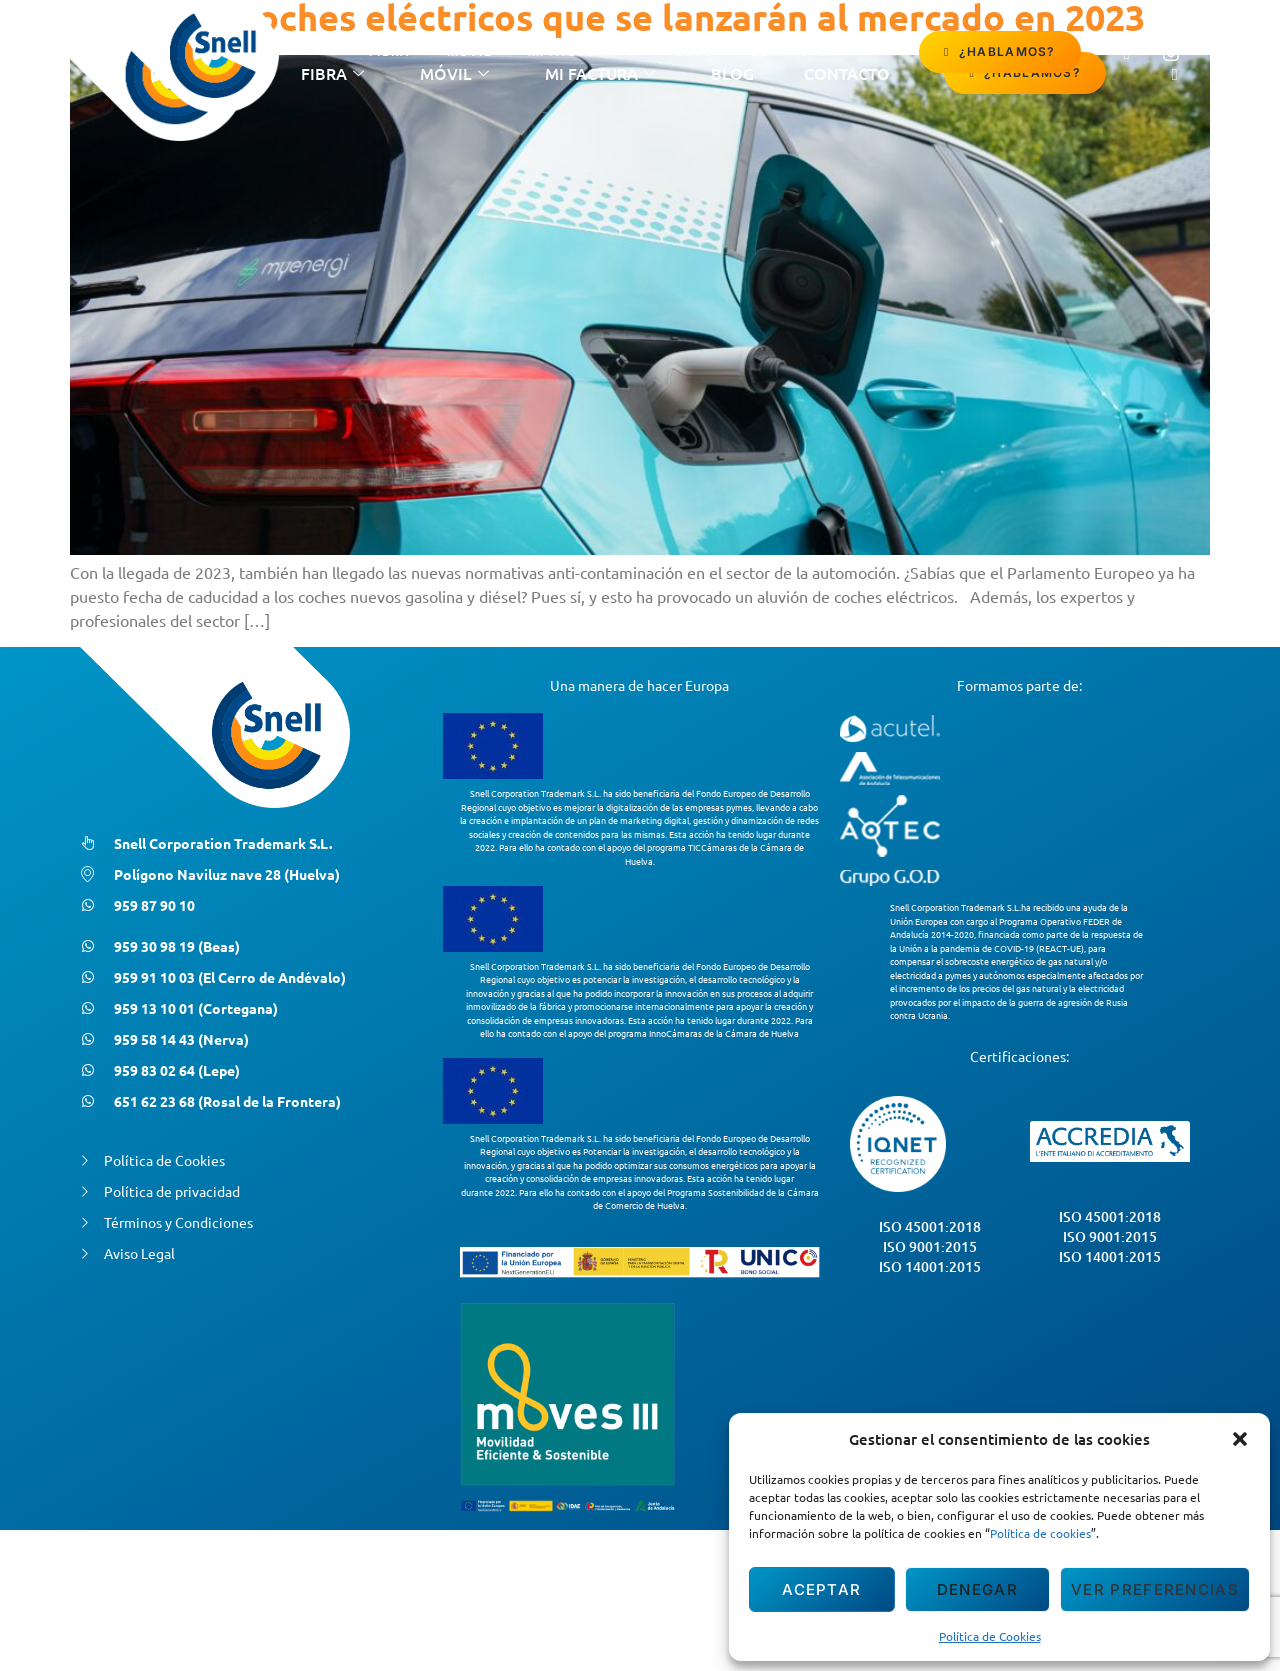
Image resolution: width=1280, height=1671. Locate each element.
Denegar (977, 1589)
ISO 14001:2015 (930, 1266)
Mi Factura (583, 52)
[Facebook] (1127, 52)
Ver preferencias (1155, 1589)
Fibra (390, 51)
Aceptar (821, 1589)
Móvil (470, 51)
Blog (694, 51)
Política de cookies (1040, 1533)
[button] (1240, 1439)
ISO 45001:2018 (930, 1226)
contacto (789, 51)
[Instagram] (1171, 52)
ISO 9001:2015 (930, 1246)
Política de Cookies (990, 1636)
